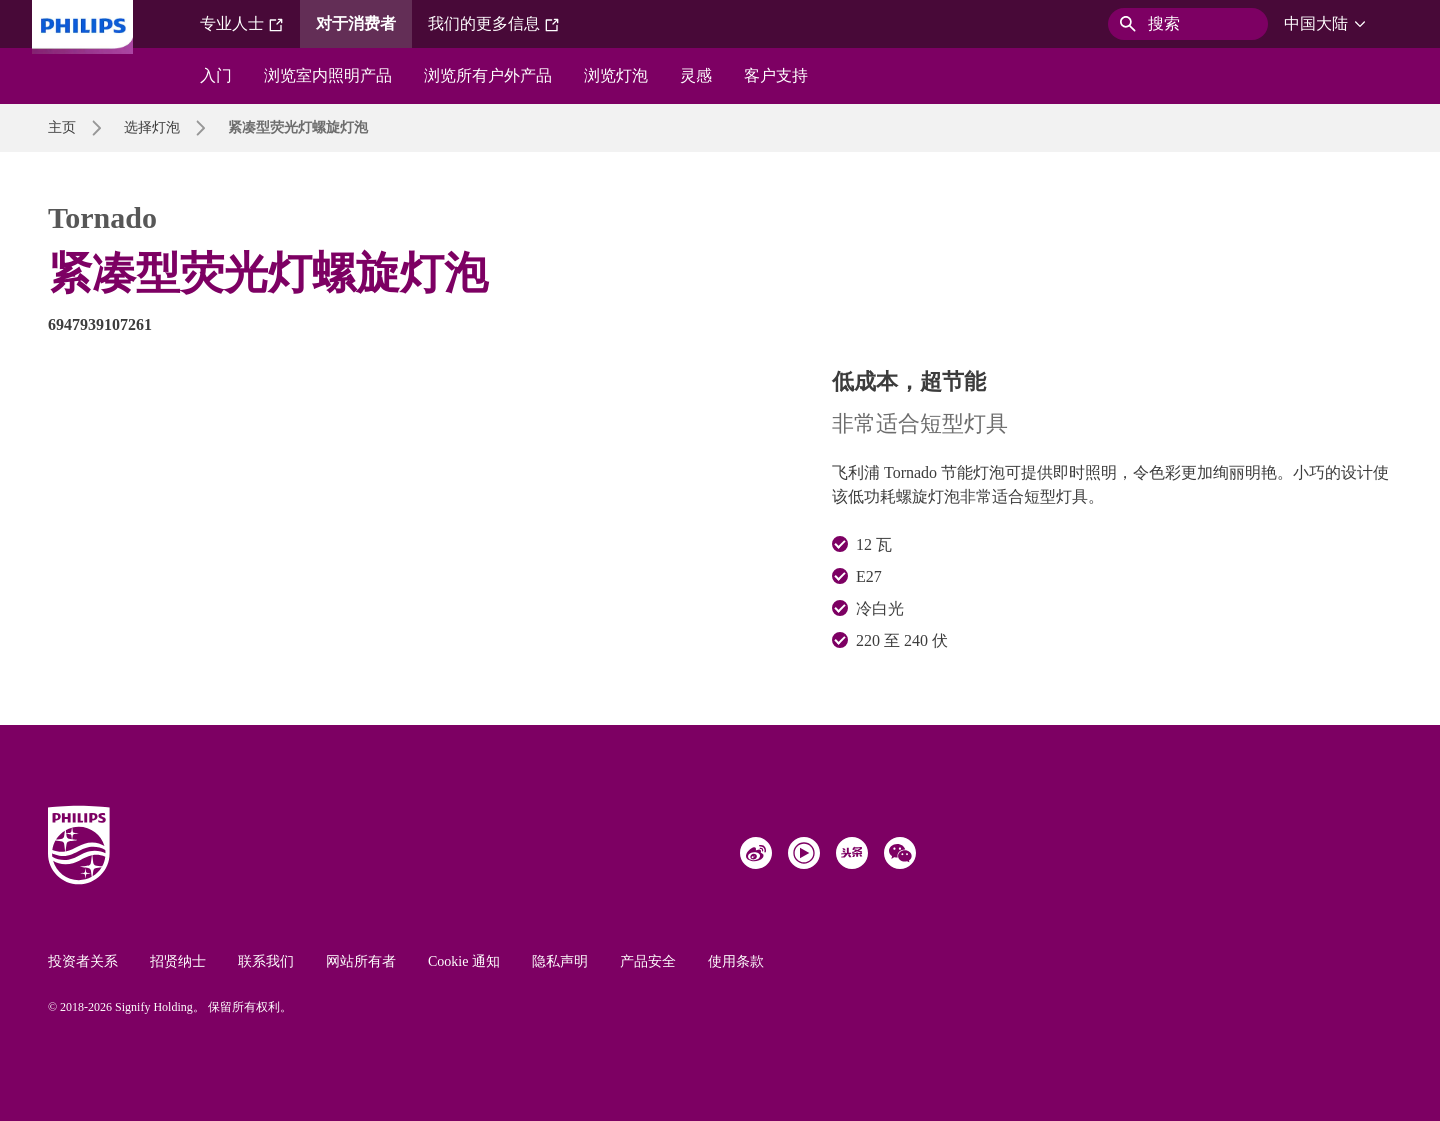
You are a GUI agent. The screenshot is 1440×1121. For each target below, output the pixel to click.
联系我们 (266, 961)
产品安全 (648, 961)
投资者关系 (83, 961)
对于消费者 (356, 23)
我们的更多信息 (494, 24)
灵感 (696, 75)
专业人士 (242, 24)
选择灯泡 (152, 127)
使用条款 (736, 961)
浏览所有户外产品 (488, 75)
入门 (216, 75)
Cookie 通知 (464, 961)
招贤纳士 (178, 961)
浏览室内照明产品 (328, 75)
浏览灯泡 (616, 75)
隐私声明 (560, 961)
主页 (62, 127)
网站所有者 (361, 961)
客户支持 (776, 75)
